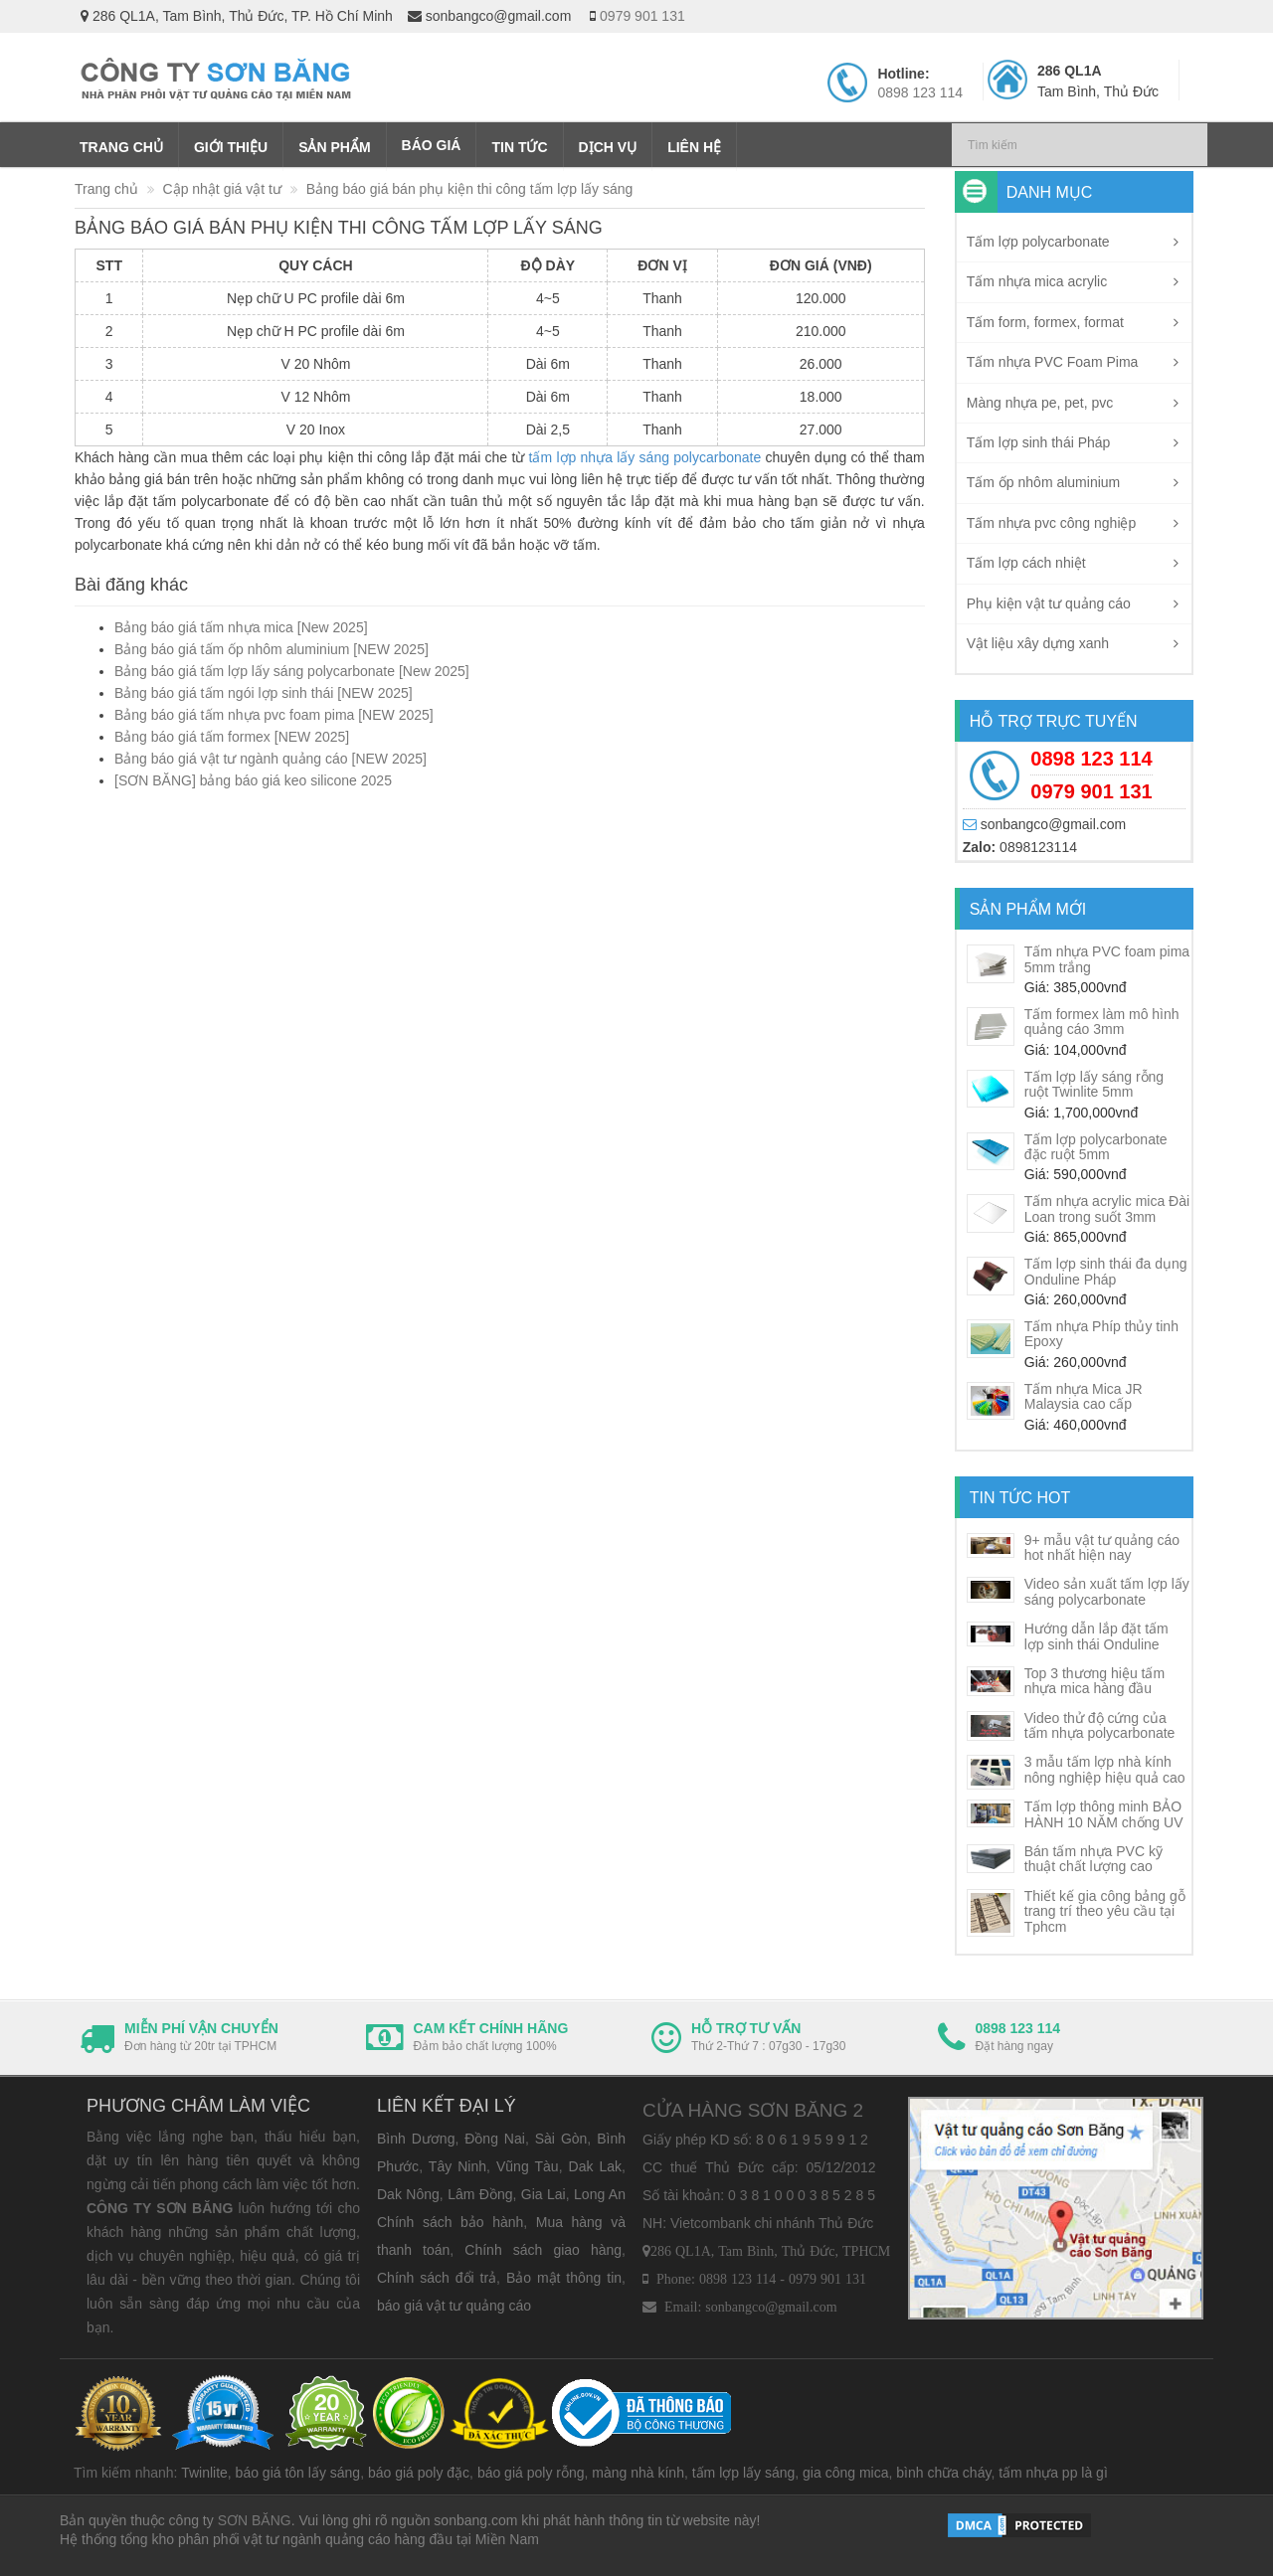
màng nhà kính (638, 2473)
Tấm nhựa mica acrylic (1037, 281)
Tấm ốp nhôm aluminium (1044, 482)
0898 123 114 (920, 92)
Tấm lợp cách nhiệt (1026, 563)
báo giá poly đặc (418, 2473)
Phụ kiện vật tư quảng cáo (1049, 603)
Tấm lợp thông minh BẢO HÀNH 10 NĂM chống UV (1103, 1814)
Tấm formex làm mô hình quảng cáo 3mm (1102, 1021)
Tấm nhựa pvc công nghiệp (1052, 523)
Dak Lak (596, 2166)
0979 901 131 (642, 16)
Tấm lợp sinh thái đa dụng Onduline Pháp (1105, 1271)
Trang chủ (106, 189)
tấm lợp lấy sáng (744, 2473)
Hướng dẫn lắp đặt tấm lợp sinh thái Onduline (1096, 1636)
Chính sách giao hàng (543, 2250)
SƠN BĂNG (254, 2520)
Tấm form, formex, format (1045, 322)
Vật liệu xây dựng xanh (1038, 643)
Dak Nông (408, 2194)
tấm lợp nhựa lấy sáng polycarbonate (645, 457)
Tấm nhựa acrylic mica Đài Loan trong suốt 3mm (1106, 1208)
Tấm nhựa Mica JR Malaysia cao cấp (1083, 1396)
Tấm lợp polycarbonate (1038, 242)
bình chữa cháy (943, 2473)
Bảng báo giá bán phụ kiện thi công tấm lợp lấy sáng (470, 189)
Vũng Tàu (527, 2166)
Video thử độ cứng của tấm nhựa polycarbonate (1100, 1725)
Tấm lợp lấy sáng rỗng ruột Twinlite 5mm (1094, 1084)
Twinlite (204, 2473)
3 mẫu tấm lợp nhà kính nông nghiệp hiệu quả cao (1104, 1769)
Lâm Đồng (480, 2194)
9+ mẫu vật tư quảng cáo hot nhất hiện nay (1102, 1547)
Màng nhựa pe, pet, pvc (1040, 403)
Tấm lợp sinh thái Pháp (1039, 442)
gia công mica (845, 2473)
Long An (600, 2194)
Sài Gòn (561, 2139)
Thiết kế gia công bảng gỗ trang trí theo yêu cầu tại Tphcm (1104, 1911)
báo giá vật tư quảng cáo (454, 2306)
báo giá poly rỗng (531, 2473)
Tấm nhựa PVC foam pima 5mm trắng (1106, 959)
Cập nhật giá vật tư (222, 189)
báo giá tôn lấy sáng (298, 2473)
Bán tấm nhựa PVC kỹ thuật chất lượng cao (1093, 1858)
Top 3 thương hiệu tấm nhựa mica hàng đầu (1094, 1680)
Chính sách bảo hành (450, 2222)
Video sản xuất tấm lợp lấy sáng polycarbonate (1106, 1591)
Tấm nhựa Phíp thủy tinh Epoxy (1101, 1333)
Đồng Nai (494, 2139)
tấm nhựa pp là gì (1053, 2473)
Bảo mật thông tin (564, 2278)
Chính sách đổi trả (436, 2278)
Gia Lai (543, 2194)
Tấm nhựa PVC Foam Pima (1053, 362)
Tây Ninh (457, 2166)
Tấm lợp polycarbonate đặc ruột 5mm (1096, 1146)
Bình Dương (416, 2139)
